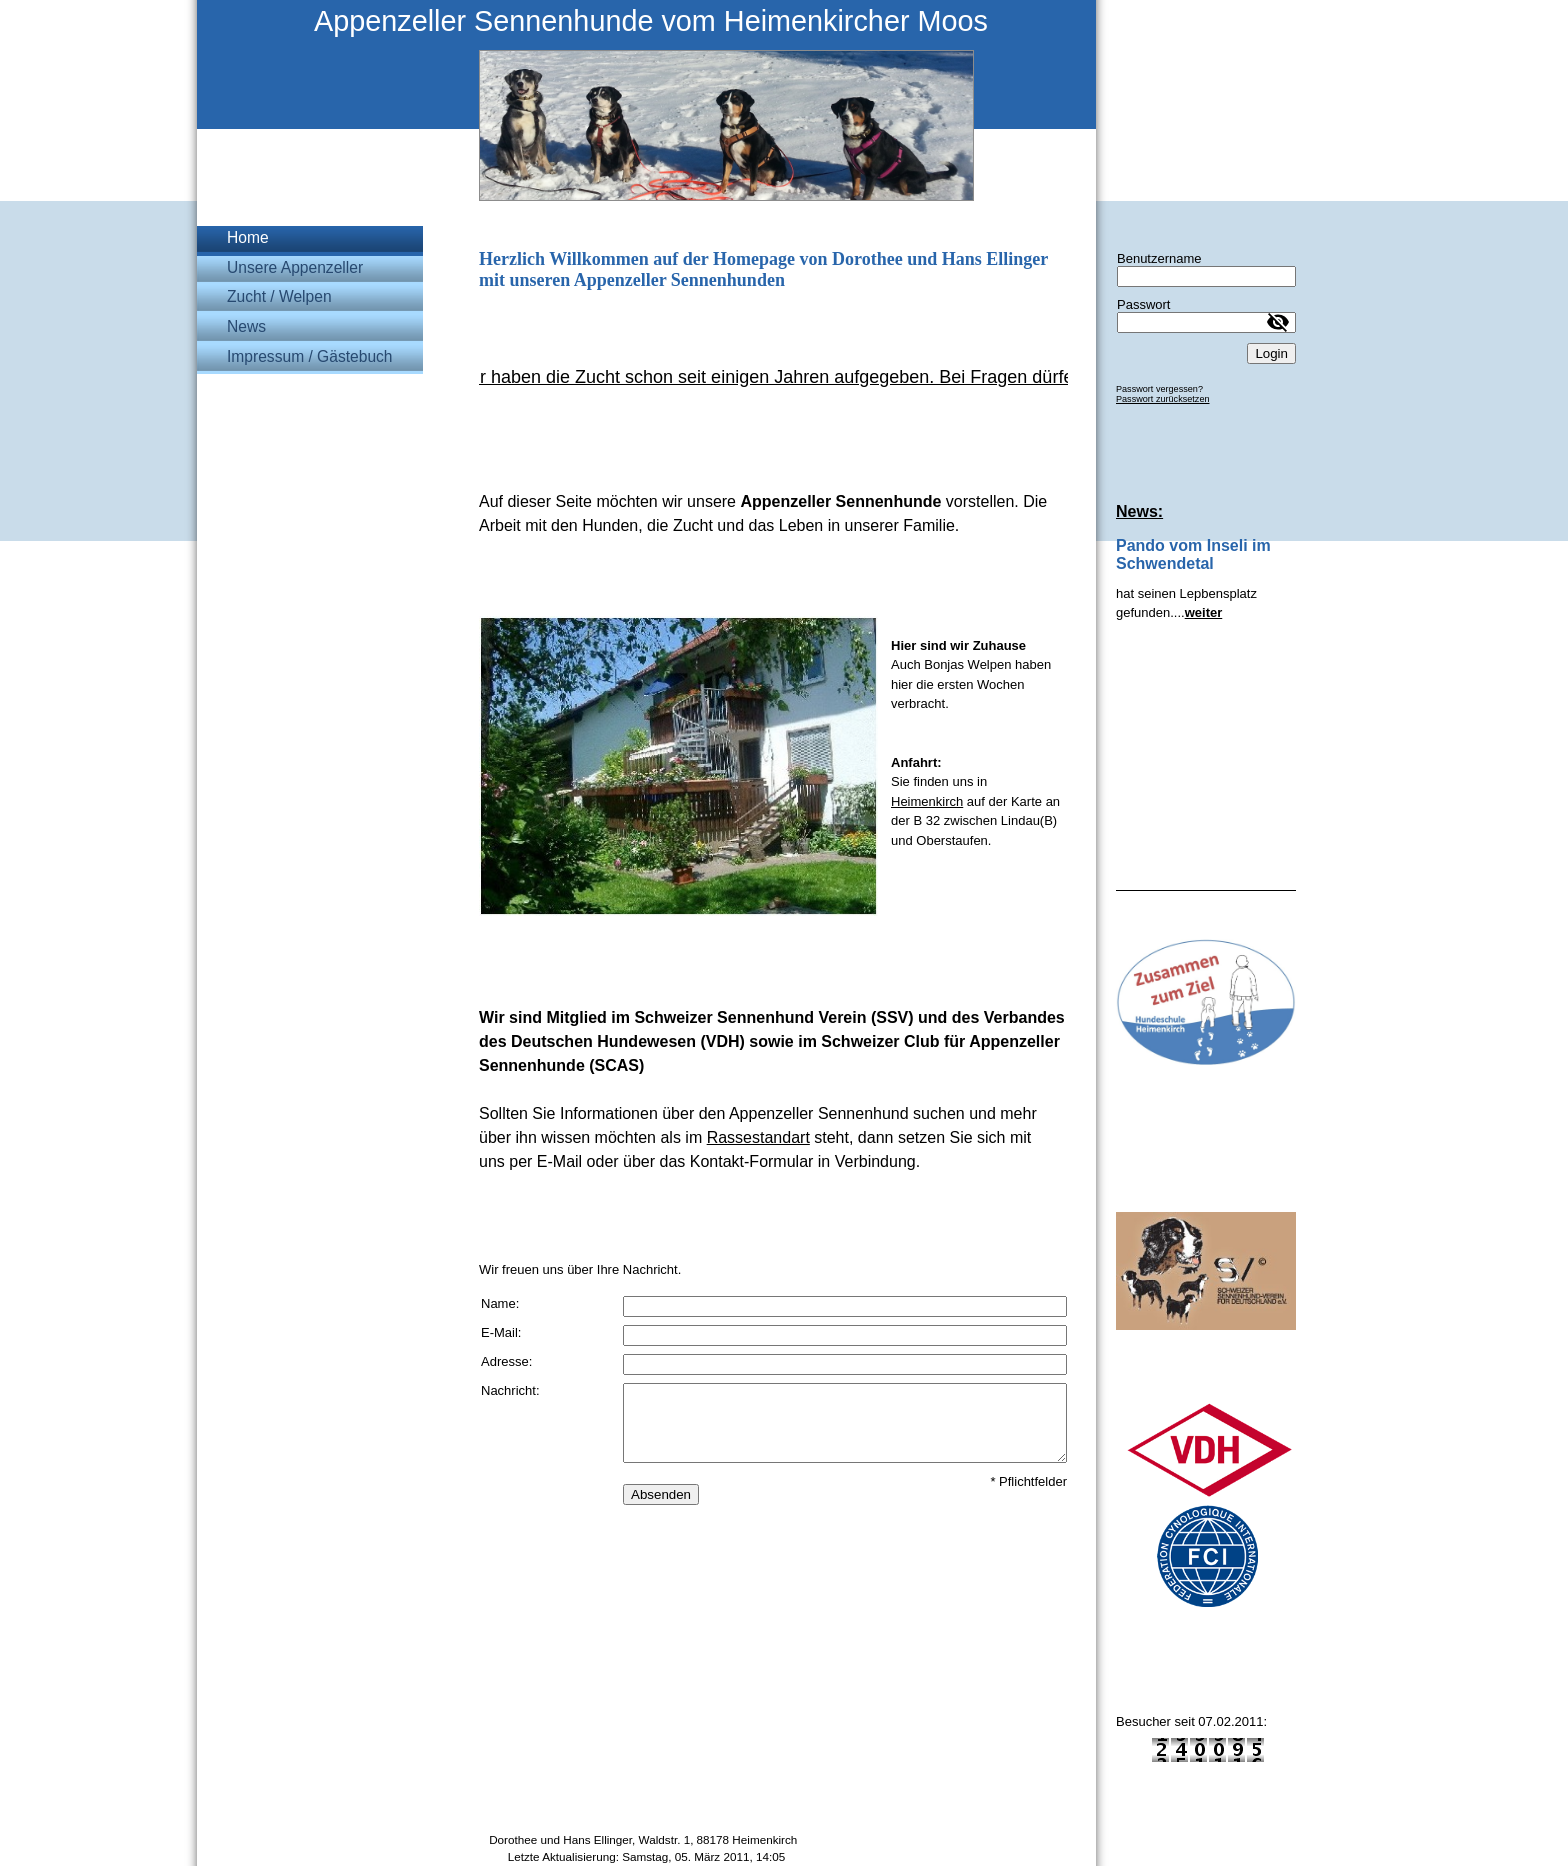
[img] (646, 100)
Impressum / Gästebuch (310, 356)
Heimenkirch (927, 801)
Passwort (1143, 304)
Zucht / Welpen (279, 296)
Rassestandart (758, 1137)
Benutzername (1159, 258)
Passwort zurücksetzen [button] (1163, 399)
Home (248, 237)
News (246, 326)
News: (1139, 511)
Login (1271, 353)
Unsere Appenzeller (295, 267)
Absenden (661, 1494)
